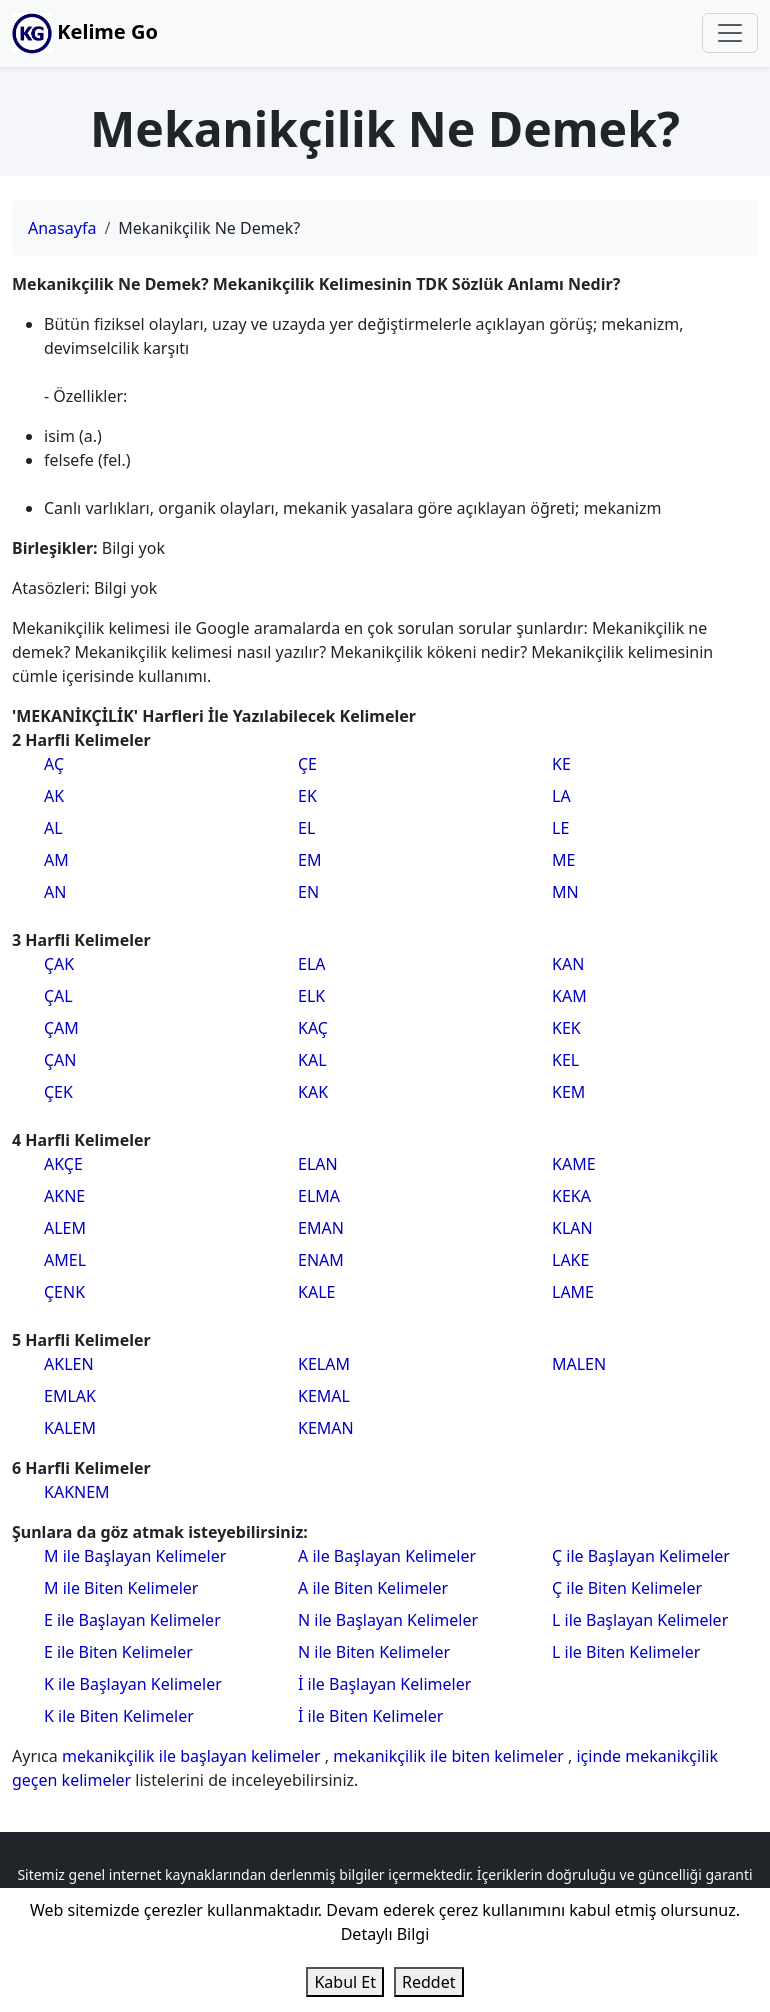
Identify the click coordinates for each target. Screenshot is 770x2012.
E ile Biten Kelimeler (118, 1652)
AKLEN (69, 1364)
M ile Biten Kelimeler (121, 1588)
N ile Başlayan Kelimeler (388, 1620)
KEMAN (326, 1428)
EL (306, 828)
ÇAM (61, 1028)
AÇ (54, 764)
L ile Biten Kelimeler (626, 1652)
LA (561, 796)
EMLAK (70, 1396)
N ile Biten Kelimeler (374, 1652)
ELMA (319, 1196)
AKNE (64, 1196)
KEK (566, 1028)
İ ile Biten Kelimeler (370, 1716)
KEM (568, 1092)
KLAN (572, 1228)
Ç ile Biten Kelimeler (627, 1588)
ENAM (321, 1260)
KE (561, 764)
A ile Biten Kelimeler (373, 1588)
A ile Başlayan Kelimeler (387, 1556)
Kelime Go (85, 33)
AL (53, 828)
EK (307, 796)
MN (565, 892)
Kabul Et (345, 1982)
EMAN (321, 1228)
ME (563, 860)
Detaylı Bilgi (385, 1934)
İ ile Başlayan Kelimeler (384, 1684)
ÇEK (58, 1092)
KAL (312, 1060)
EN (308, 892)
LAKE (570, 1260)
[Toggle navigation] (730, 33)
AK (54, 796)
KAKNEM (77, 1492)
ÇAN (60, 1060)
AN (55, 892)
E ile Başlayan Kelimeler (132, 1620)
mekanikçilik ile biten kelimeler (450, 1756)
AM (56, 860)
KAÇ (313, 1028)
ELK (311, 996)
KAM (569, 996)
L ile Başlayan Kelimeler (640, 1620)
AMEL (65, 1260)
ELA (312, 964)
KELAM (324, 1364)
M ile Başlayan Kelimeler (135, 1556)
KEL (565, 1060)
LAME (573, 1292)
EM (309, 860)
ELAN (318, 1164)
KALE (316, 1292)
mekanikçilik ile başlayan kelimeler (193, 1756)
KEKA (571, 1196)
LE (560, 828)
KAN (568, 964)
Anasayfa (62, 228)
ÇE (307, 764)
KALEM (70, 1428)
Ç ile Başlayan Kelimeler (641, 1556)
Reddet (428, 1982)
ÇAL (58, 996)
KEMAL (324, 1396)
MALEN (579, 1364)
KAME (574, 1164)
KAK (313, 1092)
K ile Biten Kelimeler (119, 1716)
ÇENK (64, 1292)
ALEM (65, 1228)
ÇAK (59, 964)
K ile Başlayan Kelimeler (133, 1684)
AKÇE (63, 1164)
